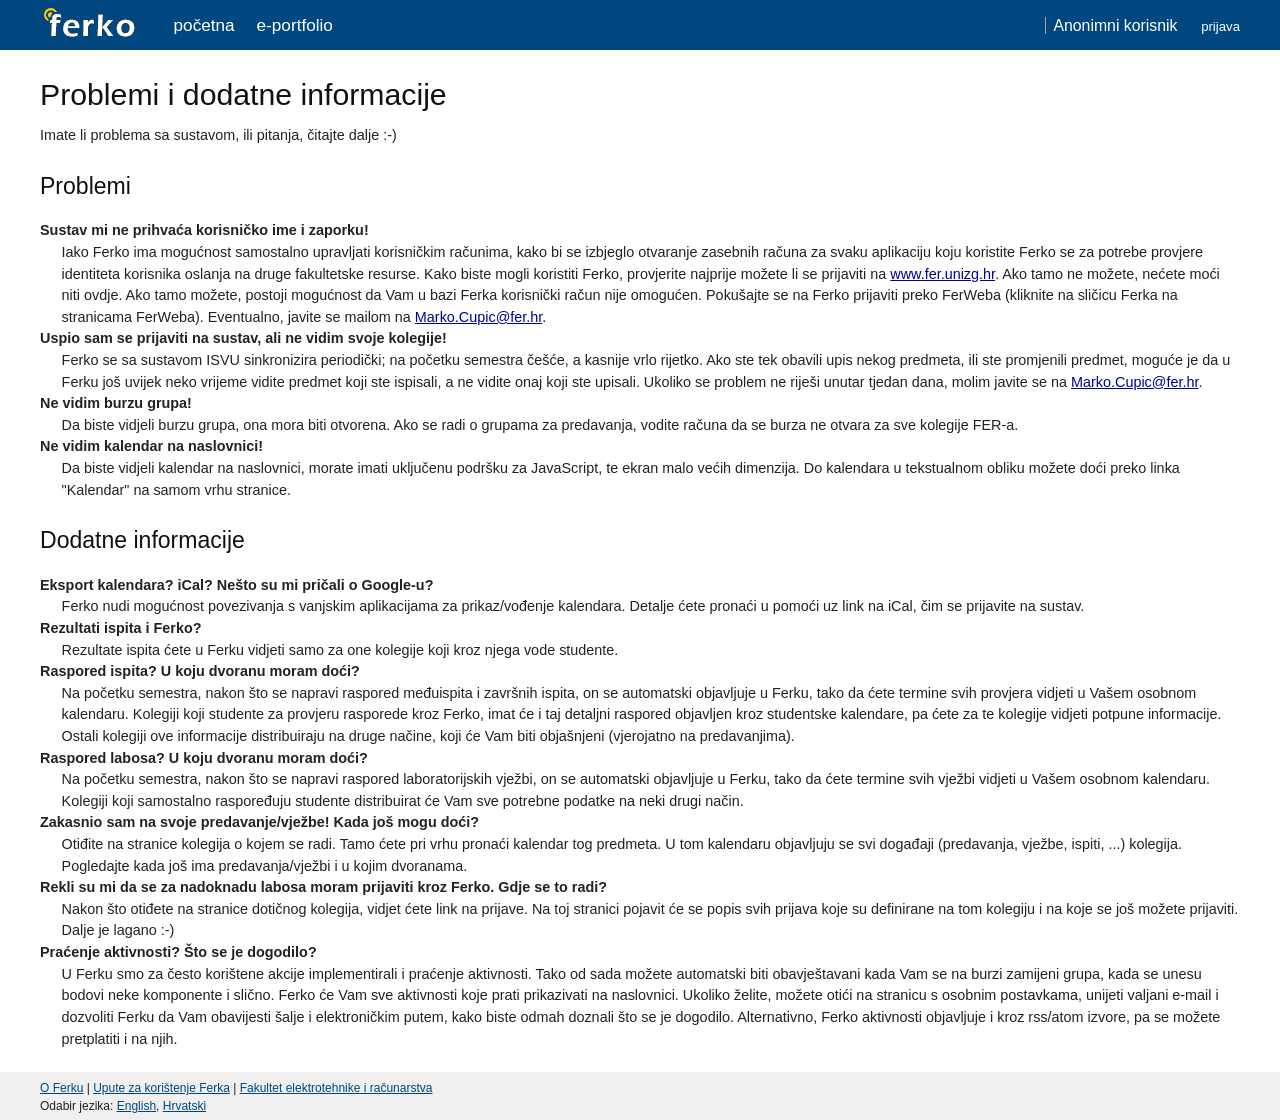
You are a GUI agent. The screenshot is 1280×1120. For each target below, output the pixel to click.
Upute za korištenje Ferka (161, 1088)
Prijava (1220, 26)
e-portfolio (295, 25)
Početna (204, 25)
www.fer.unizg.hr (942, 274)
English (136, 1106)
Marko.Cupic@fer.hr (478, 317)
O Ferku (61, 1088)
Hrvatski (184, 1106)
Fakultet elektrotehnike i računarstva (336, 1088)
